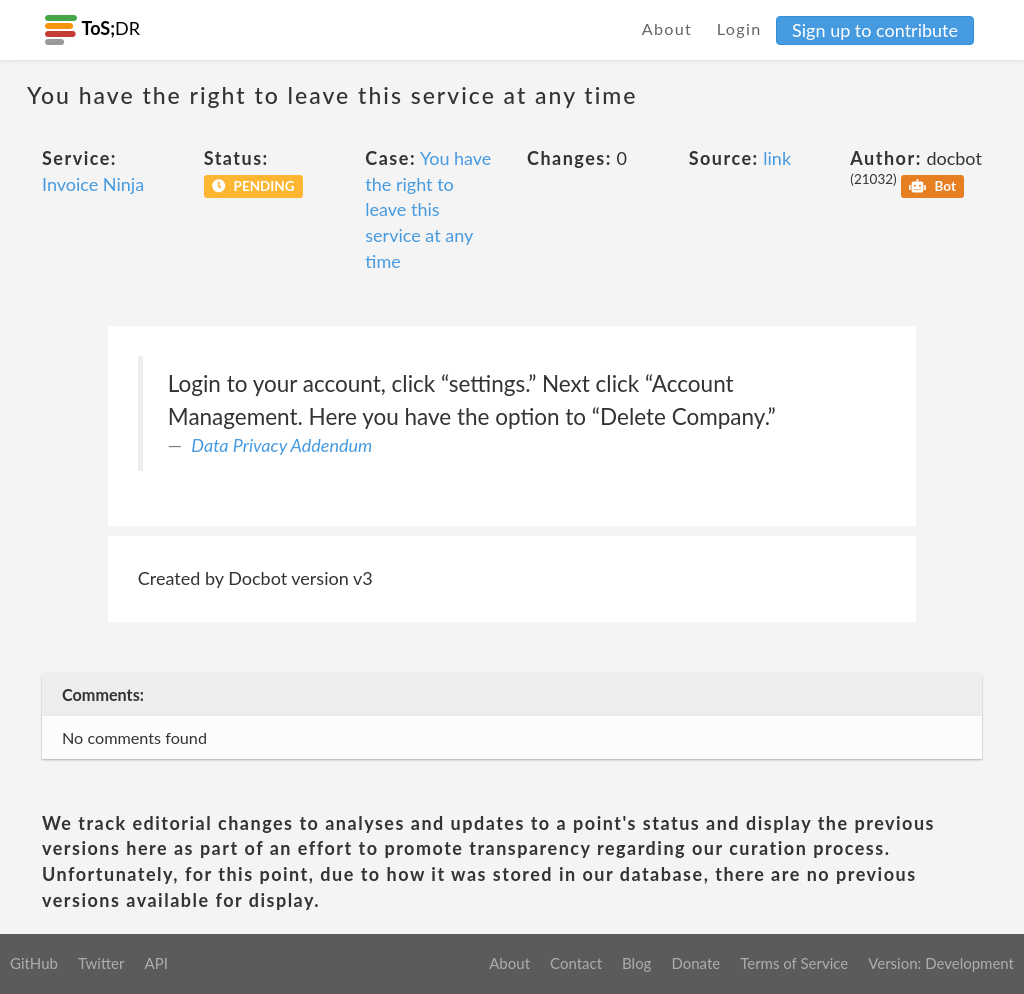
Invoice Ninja (93, 184)
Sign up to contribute (875, 30)
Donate (695, 963)
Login (739, 28)
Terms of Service (794, 963)
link (777, 158)
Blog (636, 963)
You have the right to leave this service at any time (428, 209)
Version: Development (941, 963)
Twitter (101, 963)
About (667, 28)
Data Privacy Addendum (281, 445)
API (155, 963)
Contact (576, 963)
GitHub (34, 963)
